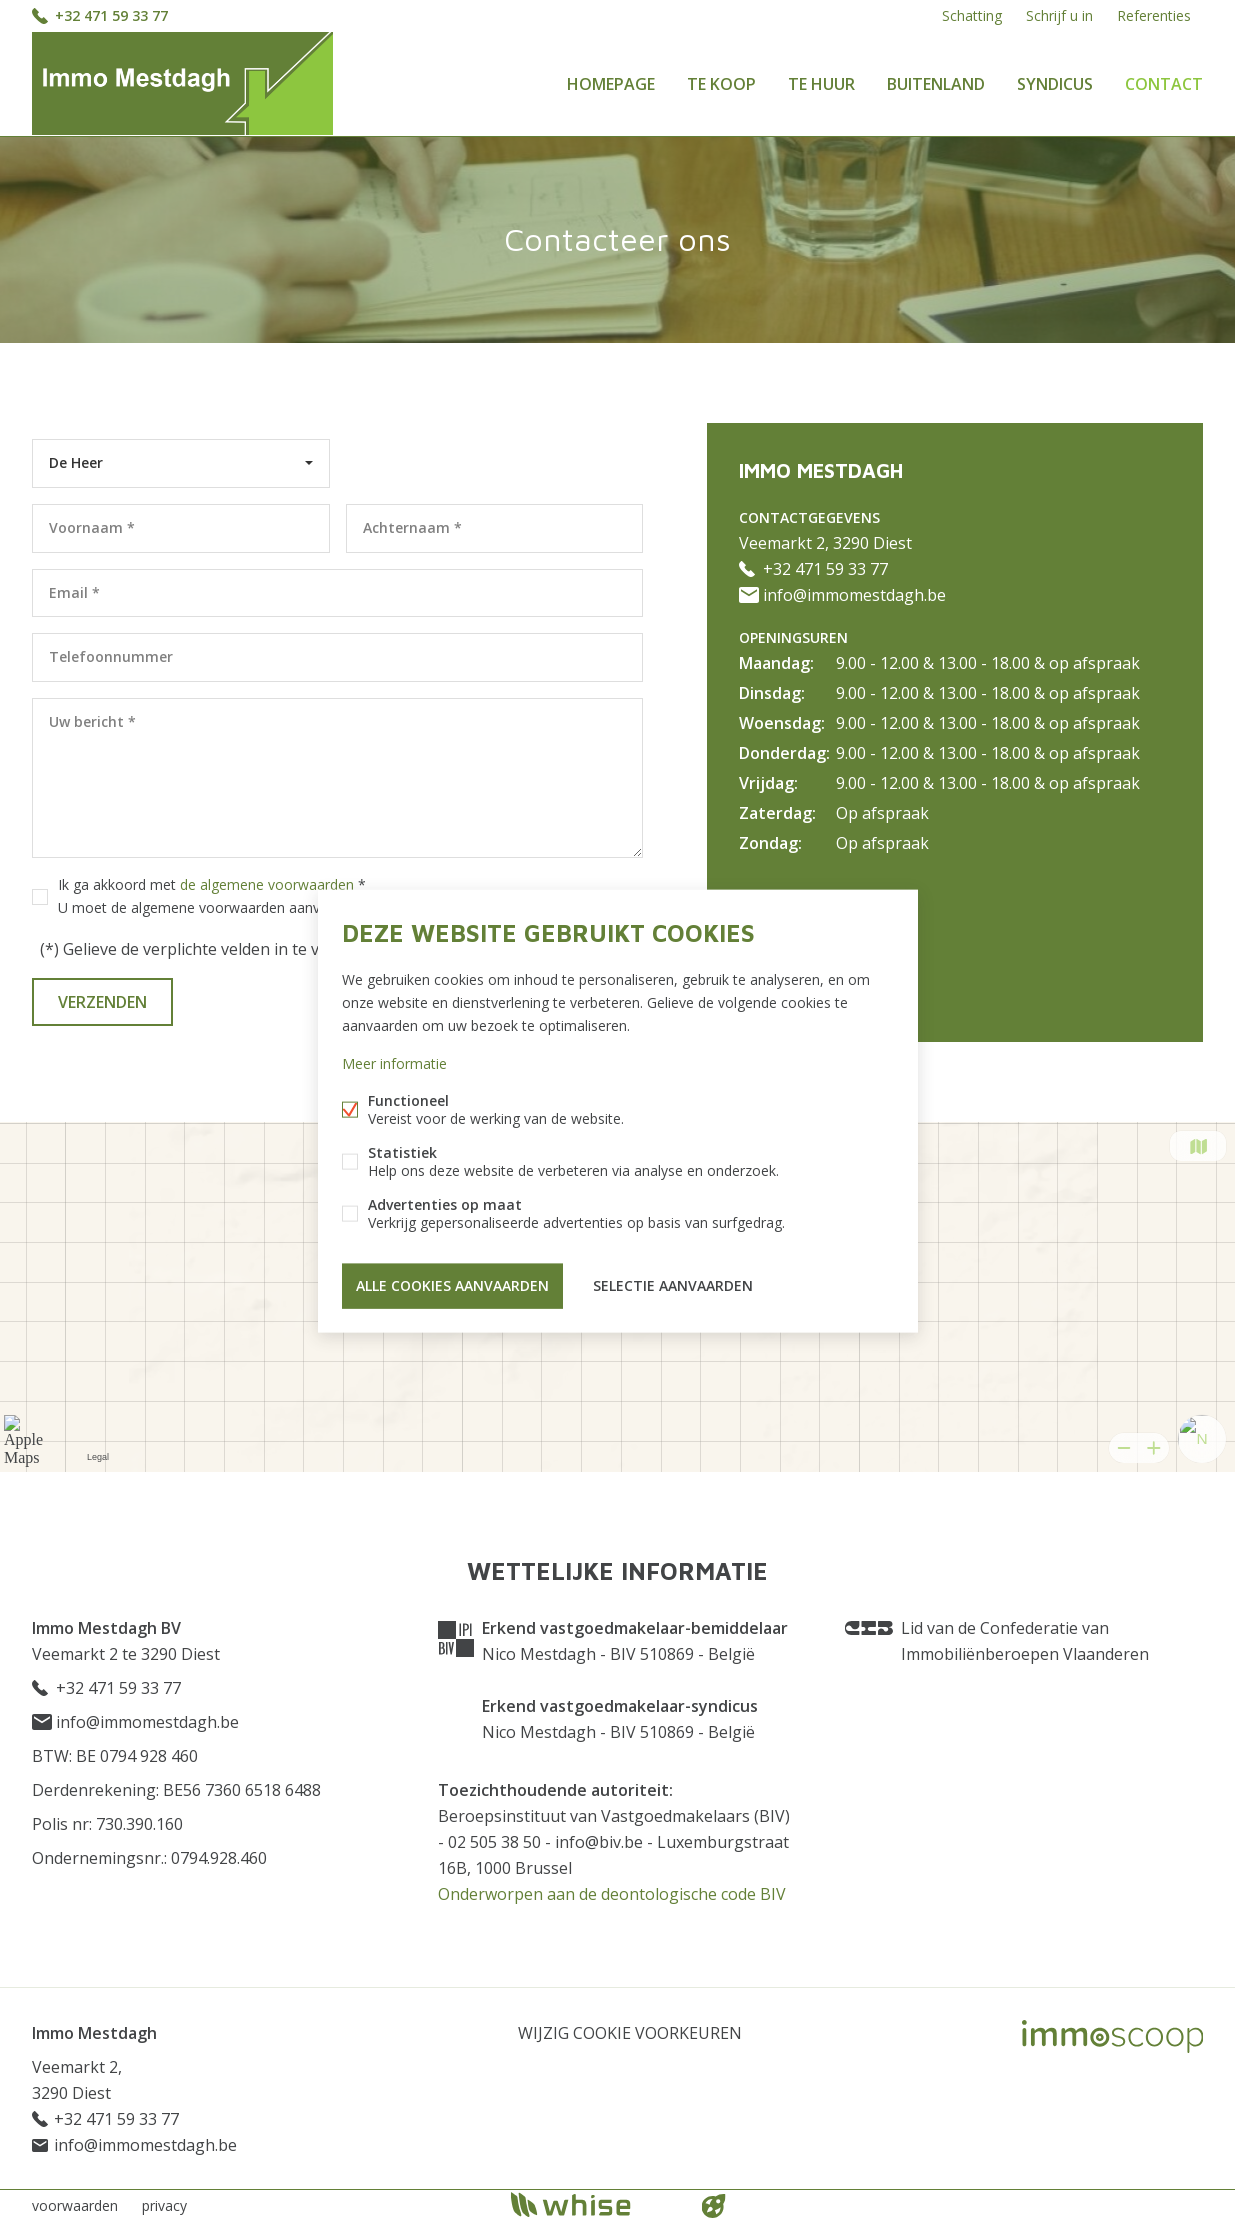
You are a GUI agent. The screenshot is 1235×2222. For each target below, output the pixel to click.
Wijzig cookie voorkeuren (630, 2033)
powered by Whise (593, 2204)
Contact (1164, 84)
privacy (164, 2205)
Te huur (821, 84)
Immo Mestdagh (94, 2033)
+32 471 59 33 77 (111, 15)
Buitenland (936, 84)
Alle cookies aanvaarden (452, 1285)
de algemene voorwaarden (267, 884)
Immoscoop (1112, 2036)
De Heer (76, 462)
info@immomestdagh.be (842, 595)
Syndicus (1055, 84)
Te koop (721, 84)
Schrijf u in (1059, 15)
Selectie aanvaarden (673, 1285)
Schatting (972, 15)
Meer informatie (394, 1063)
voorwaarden (75, 2205)
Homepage (611, 84)
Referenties (1154, 15)
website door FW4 (713, 2206)
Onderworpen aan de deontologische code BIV (612, 1894)
